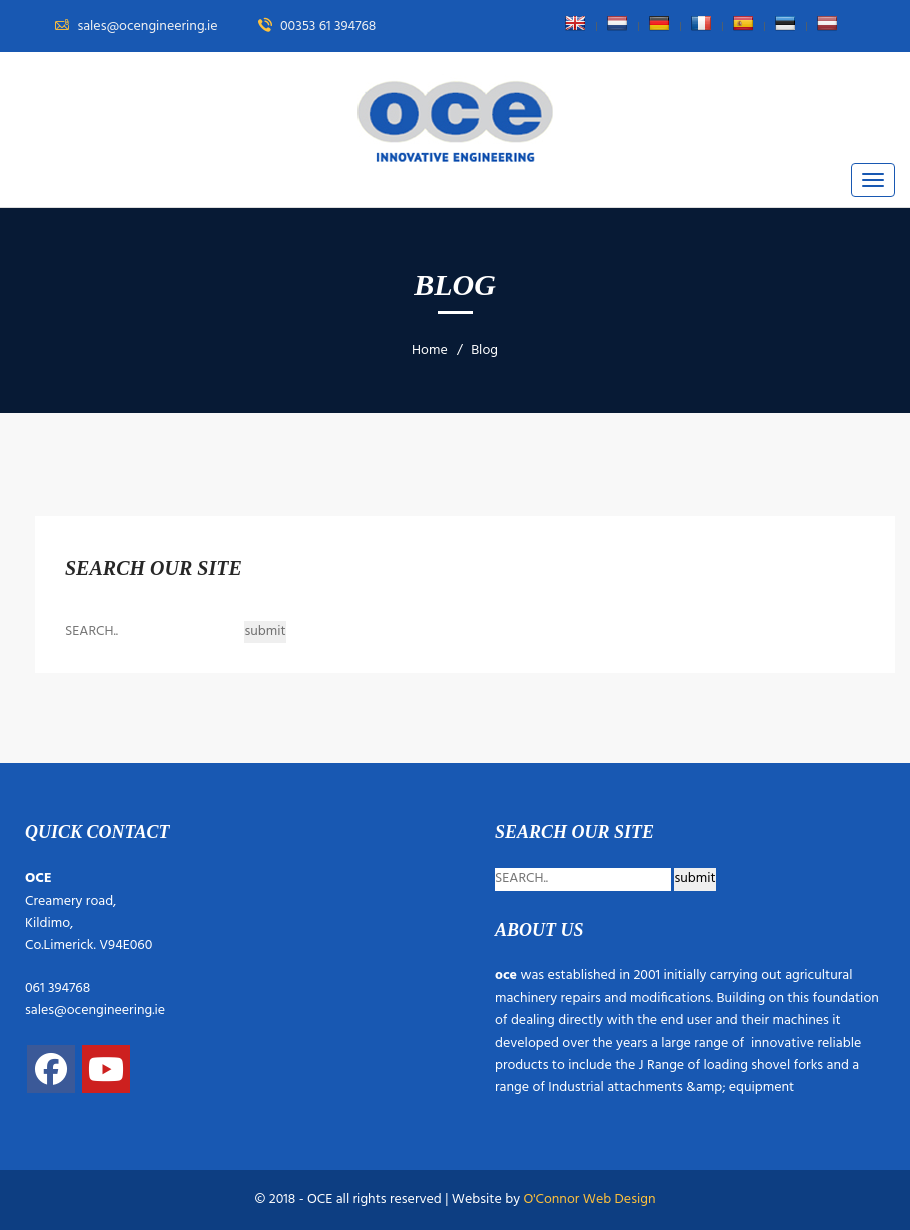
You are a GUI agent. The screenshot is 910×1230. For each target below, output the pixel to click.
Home (430, 350)
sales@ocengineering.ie (95, 1010)
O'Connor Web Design (589, 1199)
